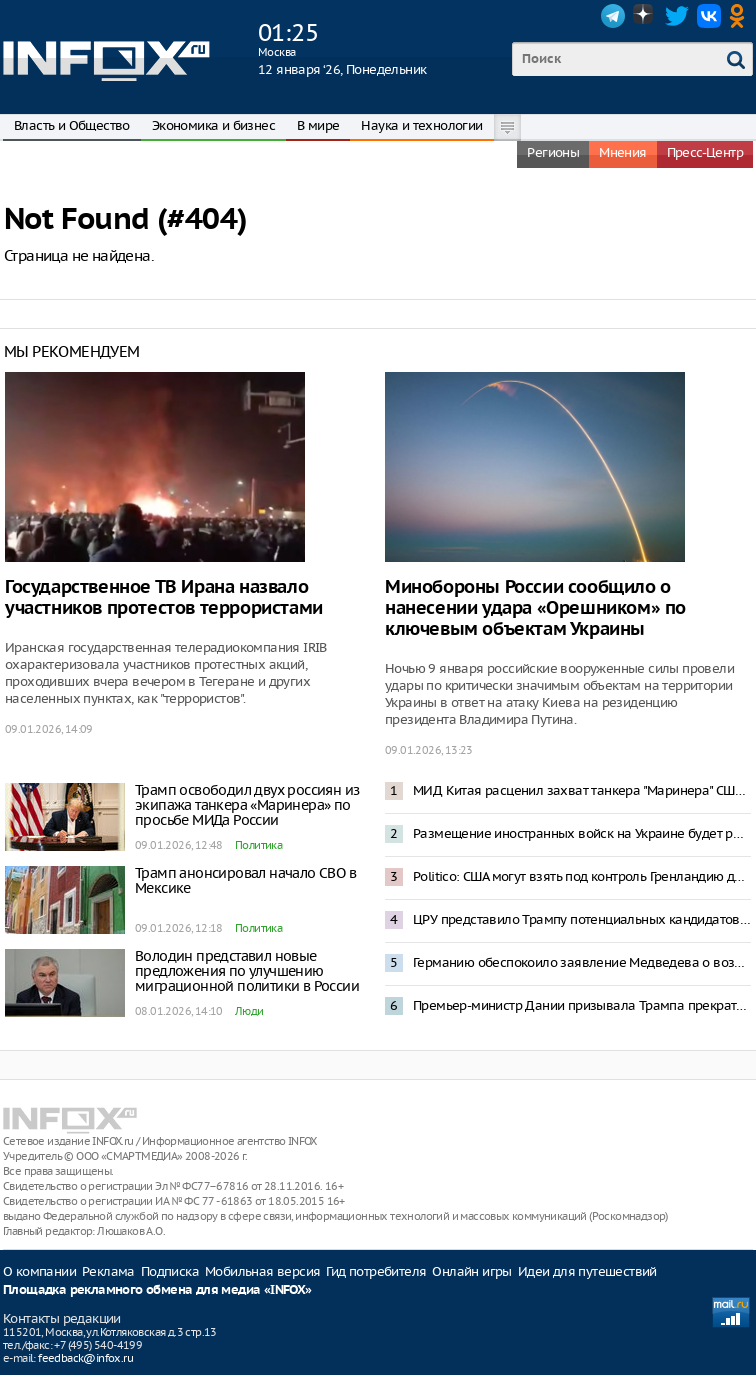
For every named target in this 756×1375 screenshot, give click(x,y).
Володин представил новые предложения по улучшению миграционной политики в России (247, 971)
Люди (249, 1011)
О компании (39, 1271)
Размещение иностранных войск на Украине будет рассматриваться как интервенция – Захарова (582, 833)
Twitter (677, 16)
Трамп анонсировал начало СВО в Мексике (245, 880)
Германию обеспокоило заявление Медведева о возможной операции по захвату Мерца (582, 962)
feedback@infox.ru (85, 1358)
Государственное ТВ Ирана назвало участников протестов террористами (164, 598)
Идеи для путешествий (587, 1271)
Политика (258, 845)
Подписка (170, 1271)
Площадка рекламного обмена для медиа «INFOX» (157, 1290)
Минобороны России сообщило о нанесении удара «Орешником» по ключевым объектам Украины (535, 608)
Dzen (645, 16)
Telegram (613, 16)
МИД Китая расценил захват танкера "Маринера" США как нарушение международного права (582, 790)
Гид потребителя (376, 1271)
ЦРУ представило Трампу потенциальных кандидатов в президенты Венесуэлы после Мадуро (582, 919)
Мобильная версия (262, 1271)
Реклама (108, 1271)
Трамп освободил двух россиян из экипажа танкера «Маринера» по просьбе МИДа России (247, 805)
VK (709, 16)
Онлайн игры (471, 1271)
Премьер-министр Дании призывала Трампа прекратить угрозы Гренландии (582, 1005)
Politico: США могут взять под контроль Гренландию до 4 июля (582, 876)
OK (741, 16)
